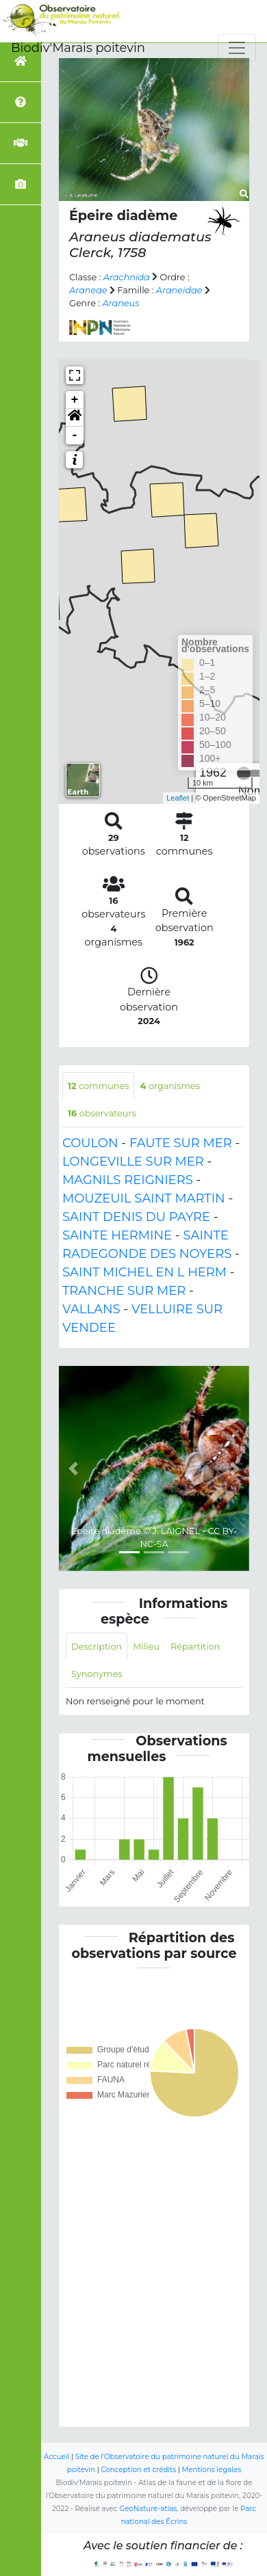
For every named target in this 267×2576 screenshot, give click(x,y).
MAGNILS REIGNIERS (127, 1180)
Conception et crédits (138, 2469)
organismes (170, 1086)
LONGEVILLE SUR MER (133, 1161)
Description (96, 1646)
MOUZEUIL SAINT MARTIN (143, 1198)
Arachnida (126, 277)
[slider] (244, 773)
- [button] (75, 435)
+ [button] (75, 400)
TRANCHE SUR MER (124, 1290)
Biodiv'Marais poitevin (78, 47)
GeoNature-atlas (148, 2508)
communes (98, 1086)
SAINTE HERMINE (117, 1235)
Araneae (88, 290)
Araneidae (179, 290)
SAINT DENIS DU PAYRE (136, 1216)
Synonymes (96, 1674)
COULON (90, 1143)
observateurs (102, 1113)
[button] (75, 418)
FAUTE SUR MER (180, 1143)
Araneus (120, 303)
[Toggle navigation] (237, 48)
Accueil (56, 2456)
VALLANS (91, 1309)
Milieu (146, 1646)
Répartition (195, 1646)
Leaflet (177, 798)
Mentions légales (212, 2469)
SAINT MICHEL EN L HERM (144, 1272)
